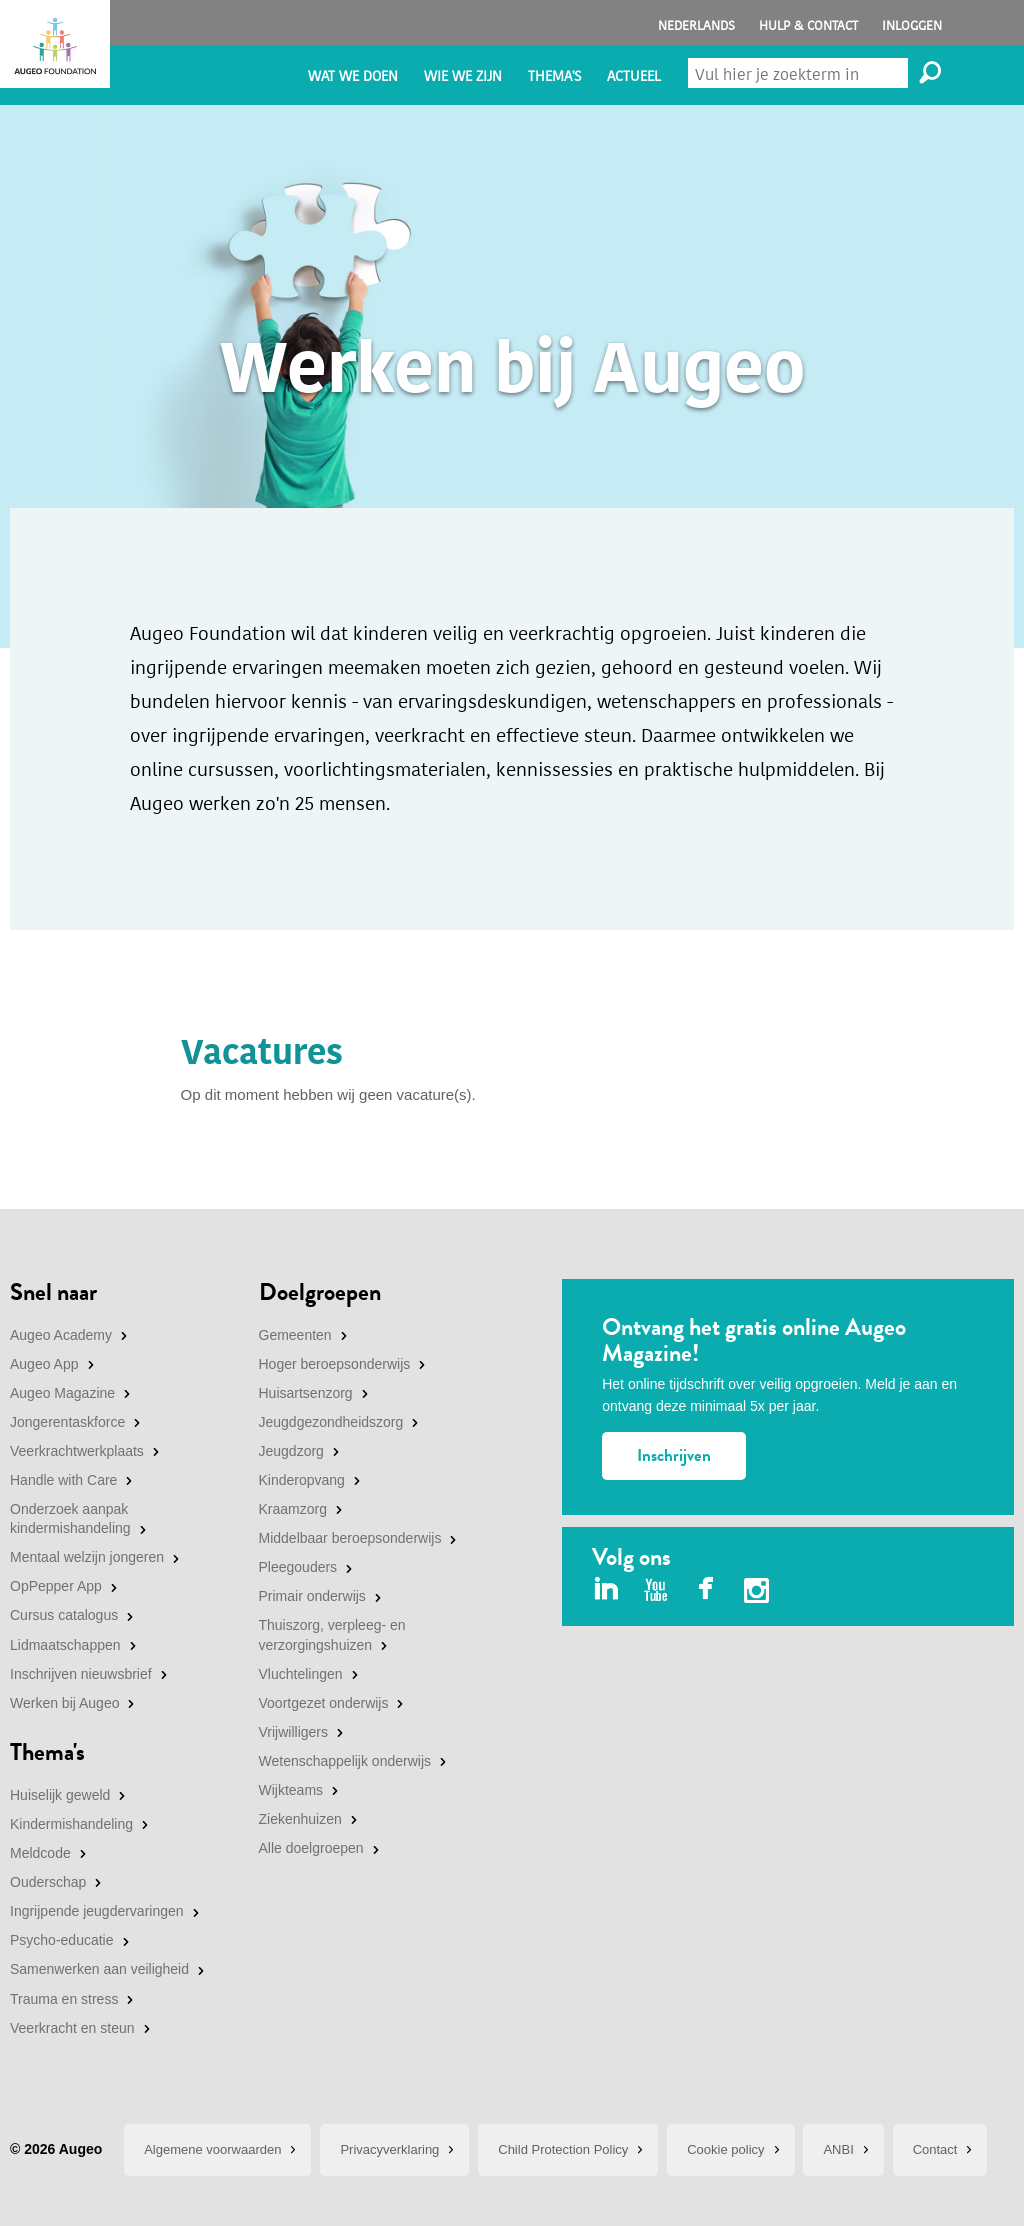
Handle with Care (63, 1480)
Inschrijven (674, 1455)
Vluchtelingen (301, 1674)
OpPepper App (56, 1586)
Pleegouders (298, 1567)
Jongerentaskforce (67, 1422)
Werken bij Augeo (64, 1703)
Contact (935, 2149)
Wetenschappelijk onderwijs (345, 1761)
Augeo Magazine (62, 1393)
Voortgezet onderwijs (324, 1703)
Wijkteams (291, 1790)
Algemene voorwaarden (212, 2149)
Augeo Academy (61, 1335)
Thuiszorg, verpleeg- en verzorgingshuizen (332, 1635)
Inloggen (912, 25)
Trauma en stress (64, 1999)
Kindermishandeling (71, 1824)
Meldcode (40, 1853)
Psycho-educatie (62, 1940)
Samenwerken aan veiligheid (99, 1969)
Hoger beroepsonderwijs (335, 1364)
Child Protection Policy (563, 2149)
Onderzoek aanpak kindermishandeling (70, 1519)
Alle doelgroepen (311, 1848)
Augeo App (44, 1364)
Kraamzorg (293, 1509)
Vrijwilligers (294, 1732)
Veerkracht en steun (72, 2028)
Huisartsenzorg (306, 1393)
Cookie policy (725, 2149)
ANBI (838, 2149)
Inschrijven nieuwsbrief (81, 1674)
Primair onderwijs (312, 1596)
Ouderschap (48, 1882)
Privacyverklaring (389, 2149)
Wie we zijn (463, 76)
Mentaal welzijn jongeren (87, 1557)
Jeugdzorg (291, 1451)
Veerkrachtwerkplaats (77, 1451)
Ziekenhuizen (300, 1819)
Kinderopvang (302, 1480)
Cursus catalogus (64, 1615)
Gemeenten (295, 1335)
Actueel (634, 76)
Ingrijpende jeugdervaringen (97, 1911)
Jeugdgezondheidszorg (331, 1422)
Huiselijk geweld (60, 1795)
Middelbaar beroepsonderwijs (350, 1538)
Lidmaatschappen (65, 1645)
